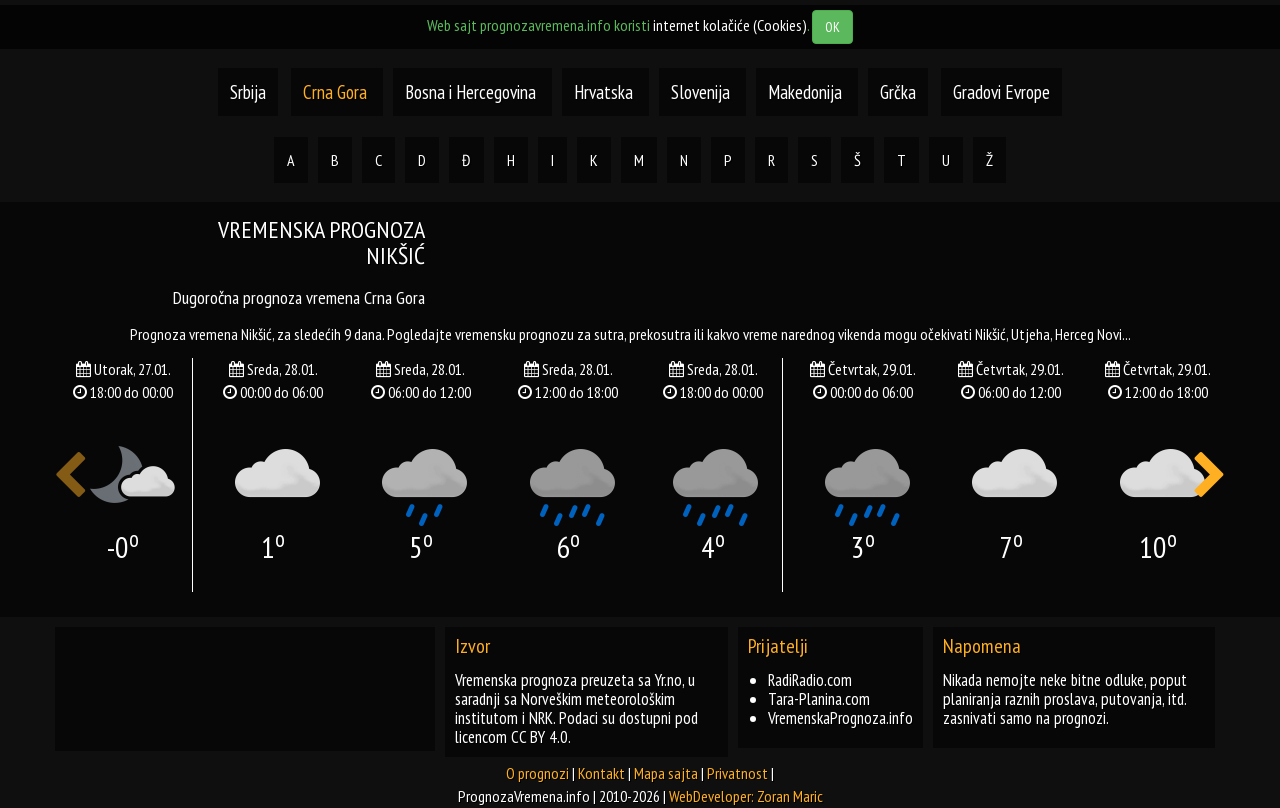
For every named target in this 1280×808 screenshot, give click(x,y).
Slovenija (702, 92)
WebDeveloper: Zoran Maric (746, 796)
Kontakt (601, 773)
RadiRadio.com (810, 680)
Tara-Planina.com (819, 699)
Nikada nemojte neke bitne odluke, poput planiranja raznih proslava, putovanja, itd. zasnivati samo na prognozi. (1065, 699)
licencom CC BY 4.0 (511, 737)
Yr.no (668, 680)
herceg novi (1088, 334)
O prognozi (537, 773)
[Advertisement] (840, 262)
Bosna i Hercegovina (472, 92)
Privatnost (737, 773)
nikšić (990, 334)
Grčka (898, 92)
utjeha (1030, 334)
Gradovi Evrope (1001, 92)
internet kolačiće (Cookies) (730, 25)
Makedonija (807, 92)
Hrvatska (605, 92)
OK (832, 27)
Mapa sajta (666, 773)
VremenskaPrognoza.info (840, 718)
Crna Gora (335, 92)
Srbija (248, 92)
